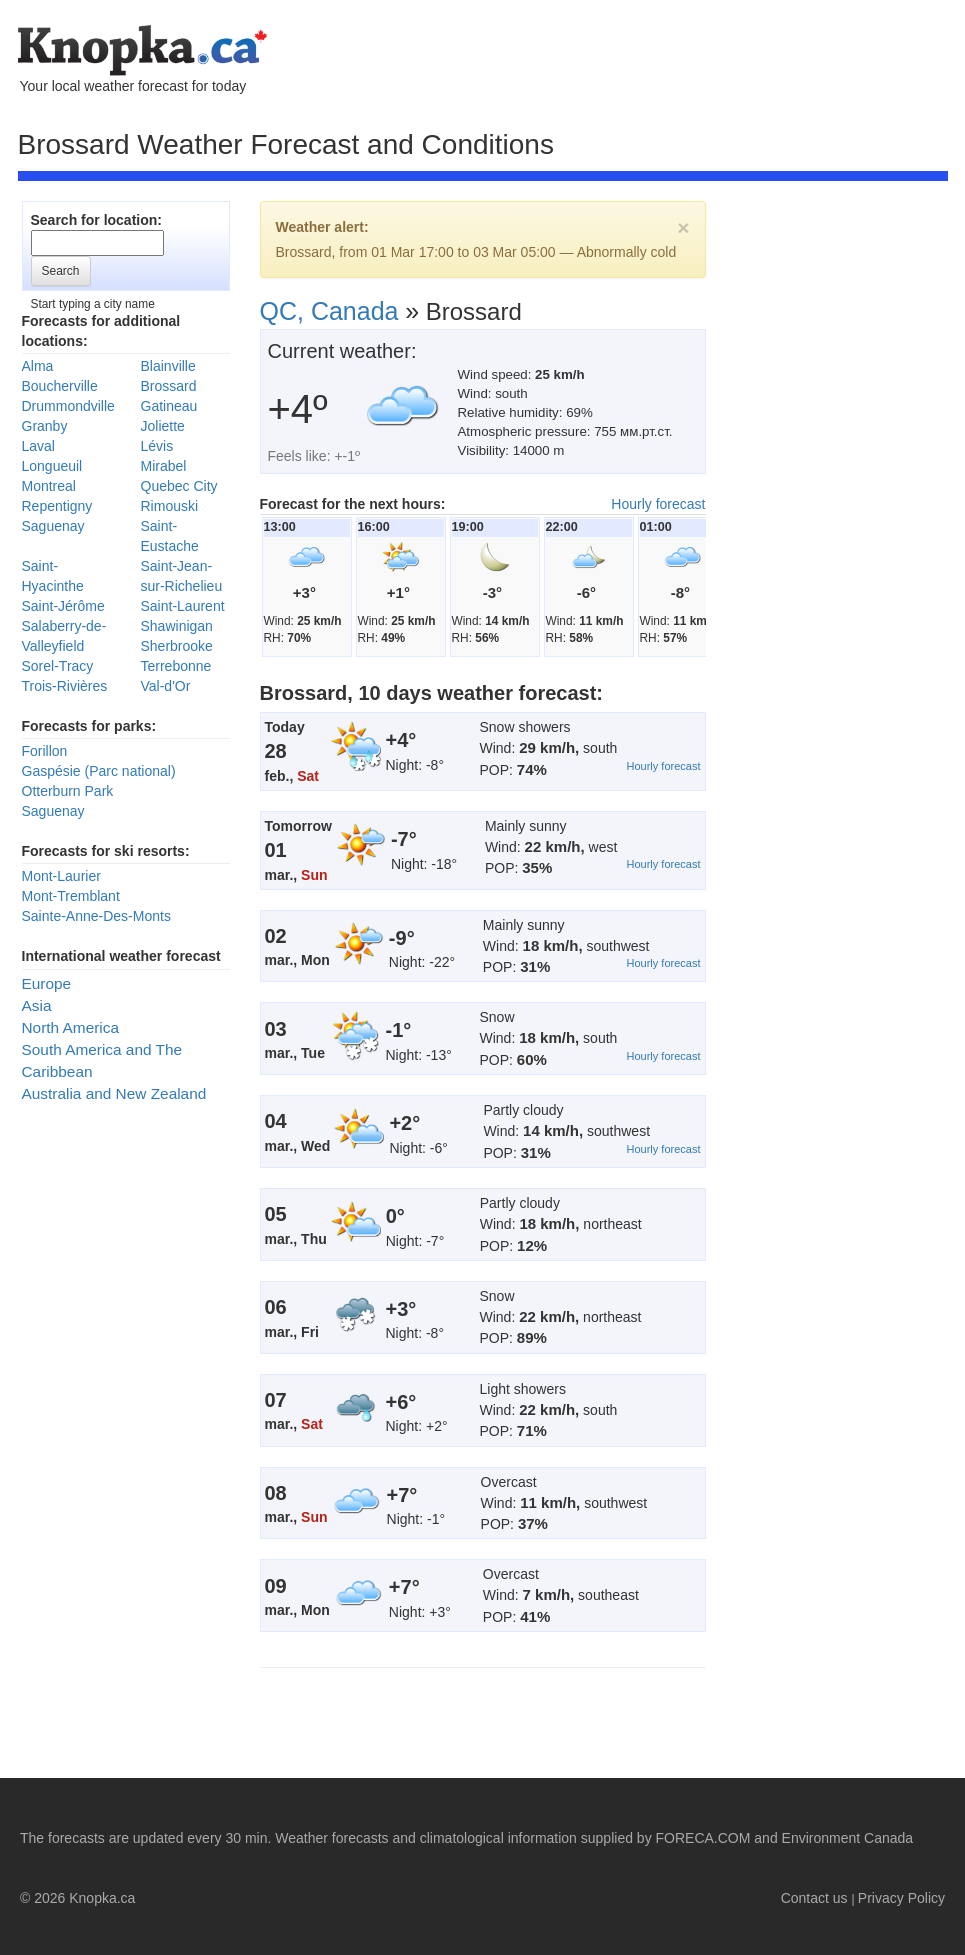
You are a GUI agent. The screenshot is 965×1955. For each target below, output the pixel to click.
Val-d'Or (166, 686)
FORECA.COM (703, 1838)
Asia (37, 1005)
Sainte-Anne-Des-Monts (96, 916)
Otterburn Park (68, 791)
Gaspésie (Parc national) (99, 771)
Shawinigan (177, 626)
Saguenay (53, 811)
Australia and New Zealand (114, 1093)
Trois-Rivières (65, 686)
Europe (47, 983)
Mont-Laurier (61, 876)
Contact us (814, 1898)
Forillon (45, 751)
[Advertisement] (187, 408)
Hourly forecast (658, 504)
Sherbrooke (177, 646)
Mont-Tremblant (71, 896)
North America (71, 1027)
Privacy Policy (901, 1898)
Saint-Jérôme (63, 606)
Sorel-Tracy (58, 666)
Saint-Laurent (183, 606)
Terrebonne (176, 666)
